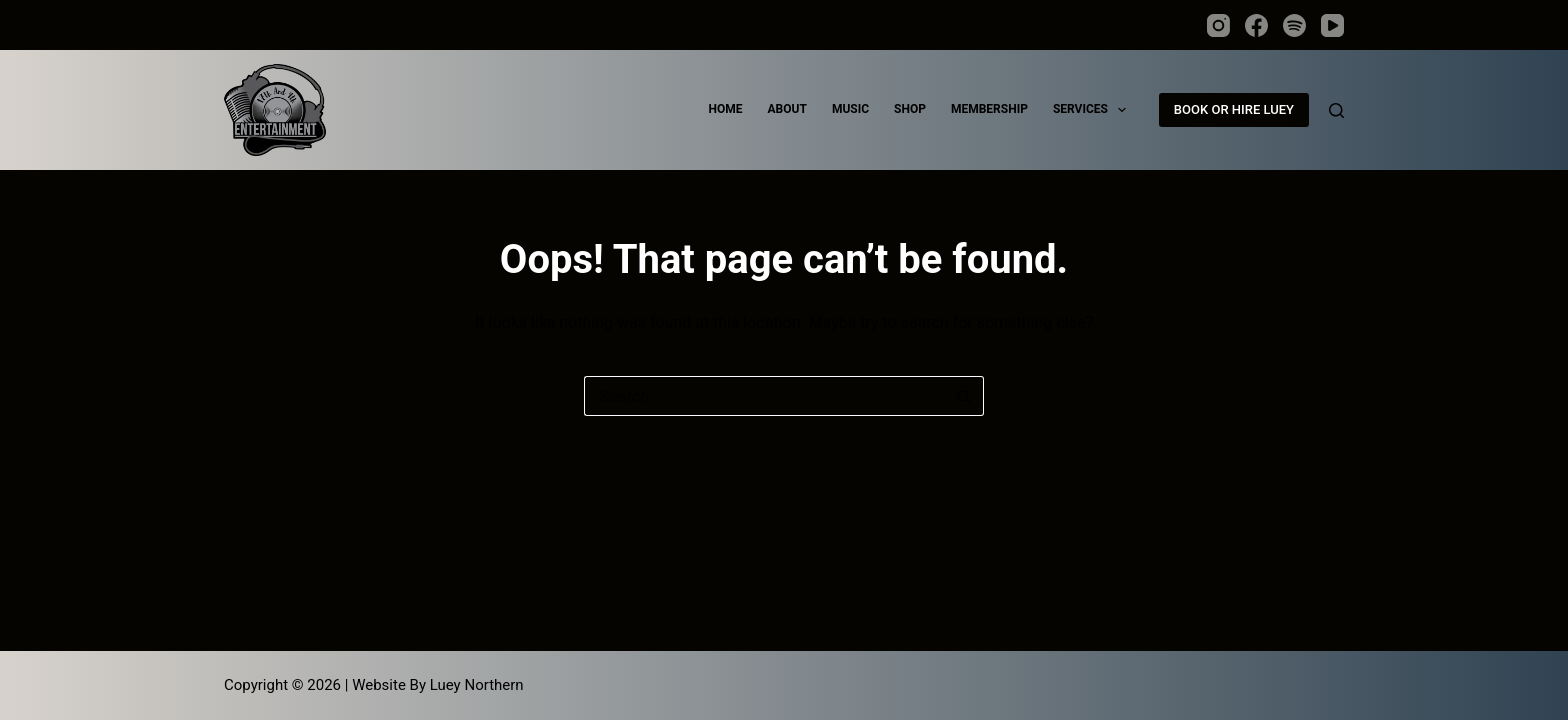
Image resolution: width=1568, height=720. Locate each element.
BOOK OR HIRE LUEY (1234, 109)
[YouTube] (1332, 25)
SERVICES (1093, 110)
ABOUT (787, 109)
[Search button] (964, 396)
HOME (726, 109)
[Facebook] (1256, 25)
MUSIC (850, 109)
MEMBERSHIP (989, 109)
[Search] (1336, 110)
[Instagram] (1218, 25)
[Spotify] (1294, 25)
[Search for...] (764, 396)
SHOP (910, 109)
